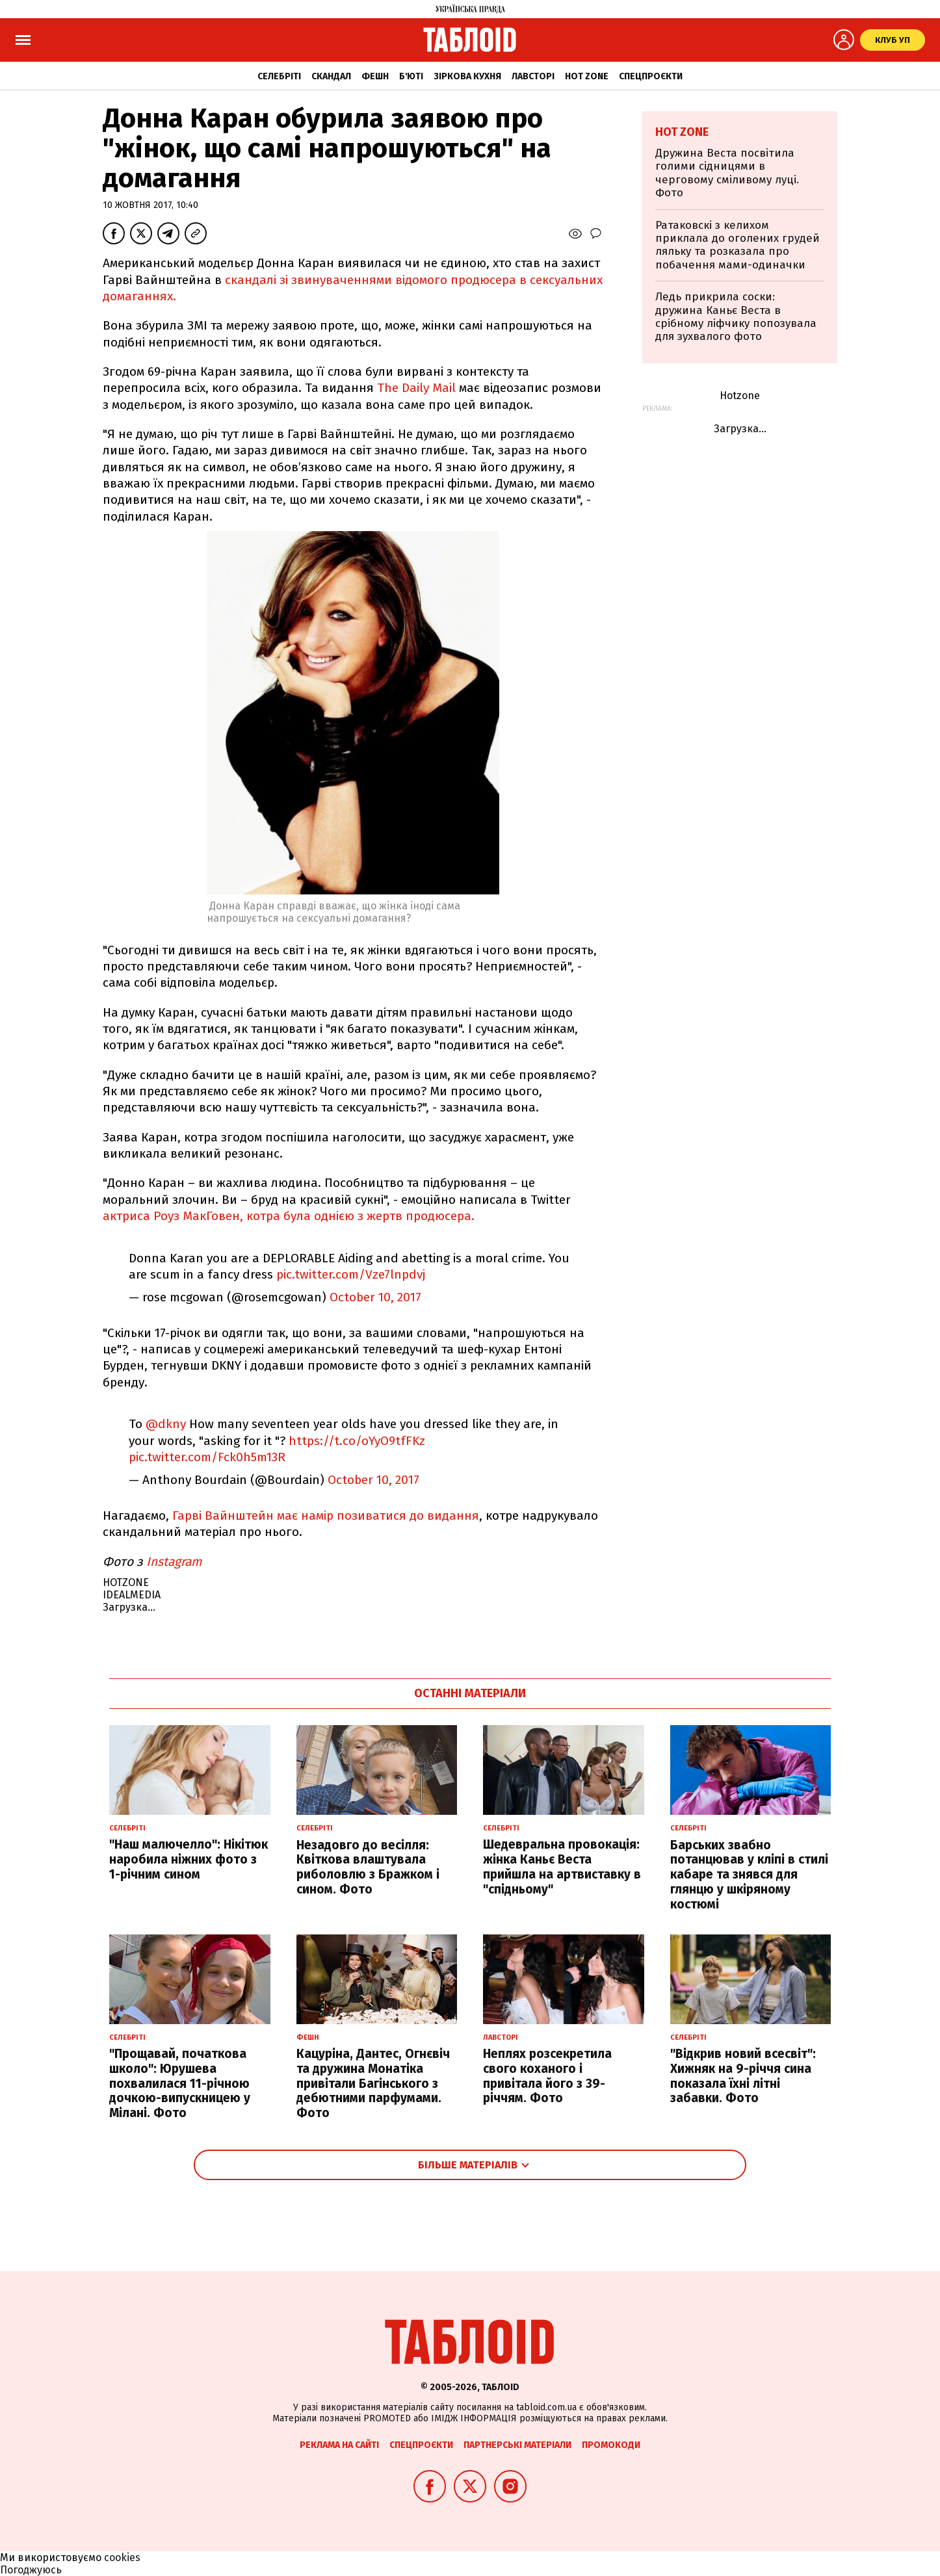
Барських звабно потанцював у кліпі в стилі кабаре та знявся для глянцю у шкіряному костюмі (749, 1875)
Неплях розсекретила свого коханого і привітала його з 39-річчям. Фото (547, 2075)
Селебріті (279, 76)
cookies (122, 2557)
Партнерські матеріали (517, 2445)
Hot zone (586, 76)
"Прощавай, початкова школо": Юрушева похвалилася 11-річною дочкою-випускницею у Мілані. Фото (179, 2083)
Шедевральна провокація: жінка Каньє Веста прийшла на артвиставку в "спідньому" (562, 1866)
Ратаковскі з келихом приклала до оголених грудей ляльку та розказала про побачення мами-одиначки (737, 245)
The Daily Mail (418, 387)
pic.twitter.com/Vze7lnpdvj (350, 1274)
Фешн (375, 76)
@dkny (166, 1423)
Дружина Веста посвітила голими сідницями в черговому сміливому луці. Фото (727, 173)
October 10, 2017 (375, 1297)
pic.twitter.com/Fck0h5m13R (207, 1457)
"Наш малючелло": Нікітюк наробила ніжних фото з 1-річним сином (188, 1859)
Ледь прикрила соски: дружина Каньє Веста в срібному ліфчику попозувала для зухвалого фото (735, 316)
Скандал (331, 76)
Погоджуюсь (31, 2570)
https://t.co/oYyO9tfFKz (357, 1440)
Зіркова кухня (467, 76)
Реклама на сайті (339, 2445)
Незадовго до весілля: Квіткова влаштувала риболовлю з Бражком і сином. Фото (367, 1867)
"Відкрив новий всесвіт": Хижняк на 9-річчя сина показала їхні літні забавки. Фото (743, 2075)
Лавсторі (533, 76)
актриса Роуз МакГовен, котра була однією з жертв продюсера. (289, 1215)
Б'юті (411, 76)
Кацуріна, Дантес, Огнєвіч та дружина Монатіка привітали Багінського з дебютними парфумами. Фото (373, 2083)
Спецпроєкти (651, 76)
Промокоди (611, 2445)
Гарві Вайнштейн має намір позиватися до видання (325, 1515)
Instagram (175, 1561)
